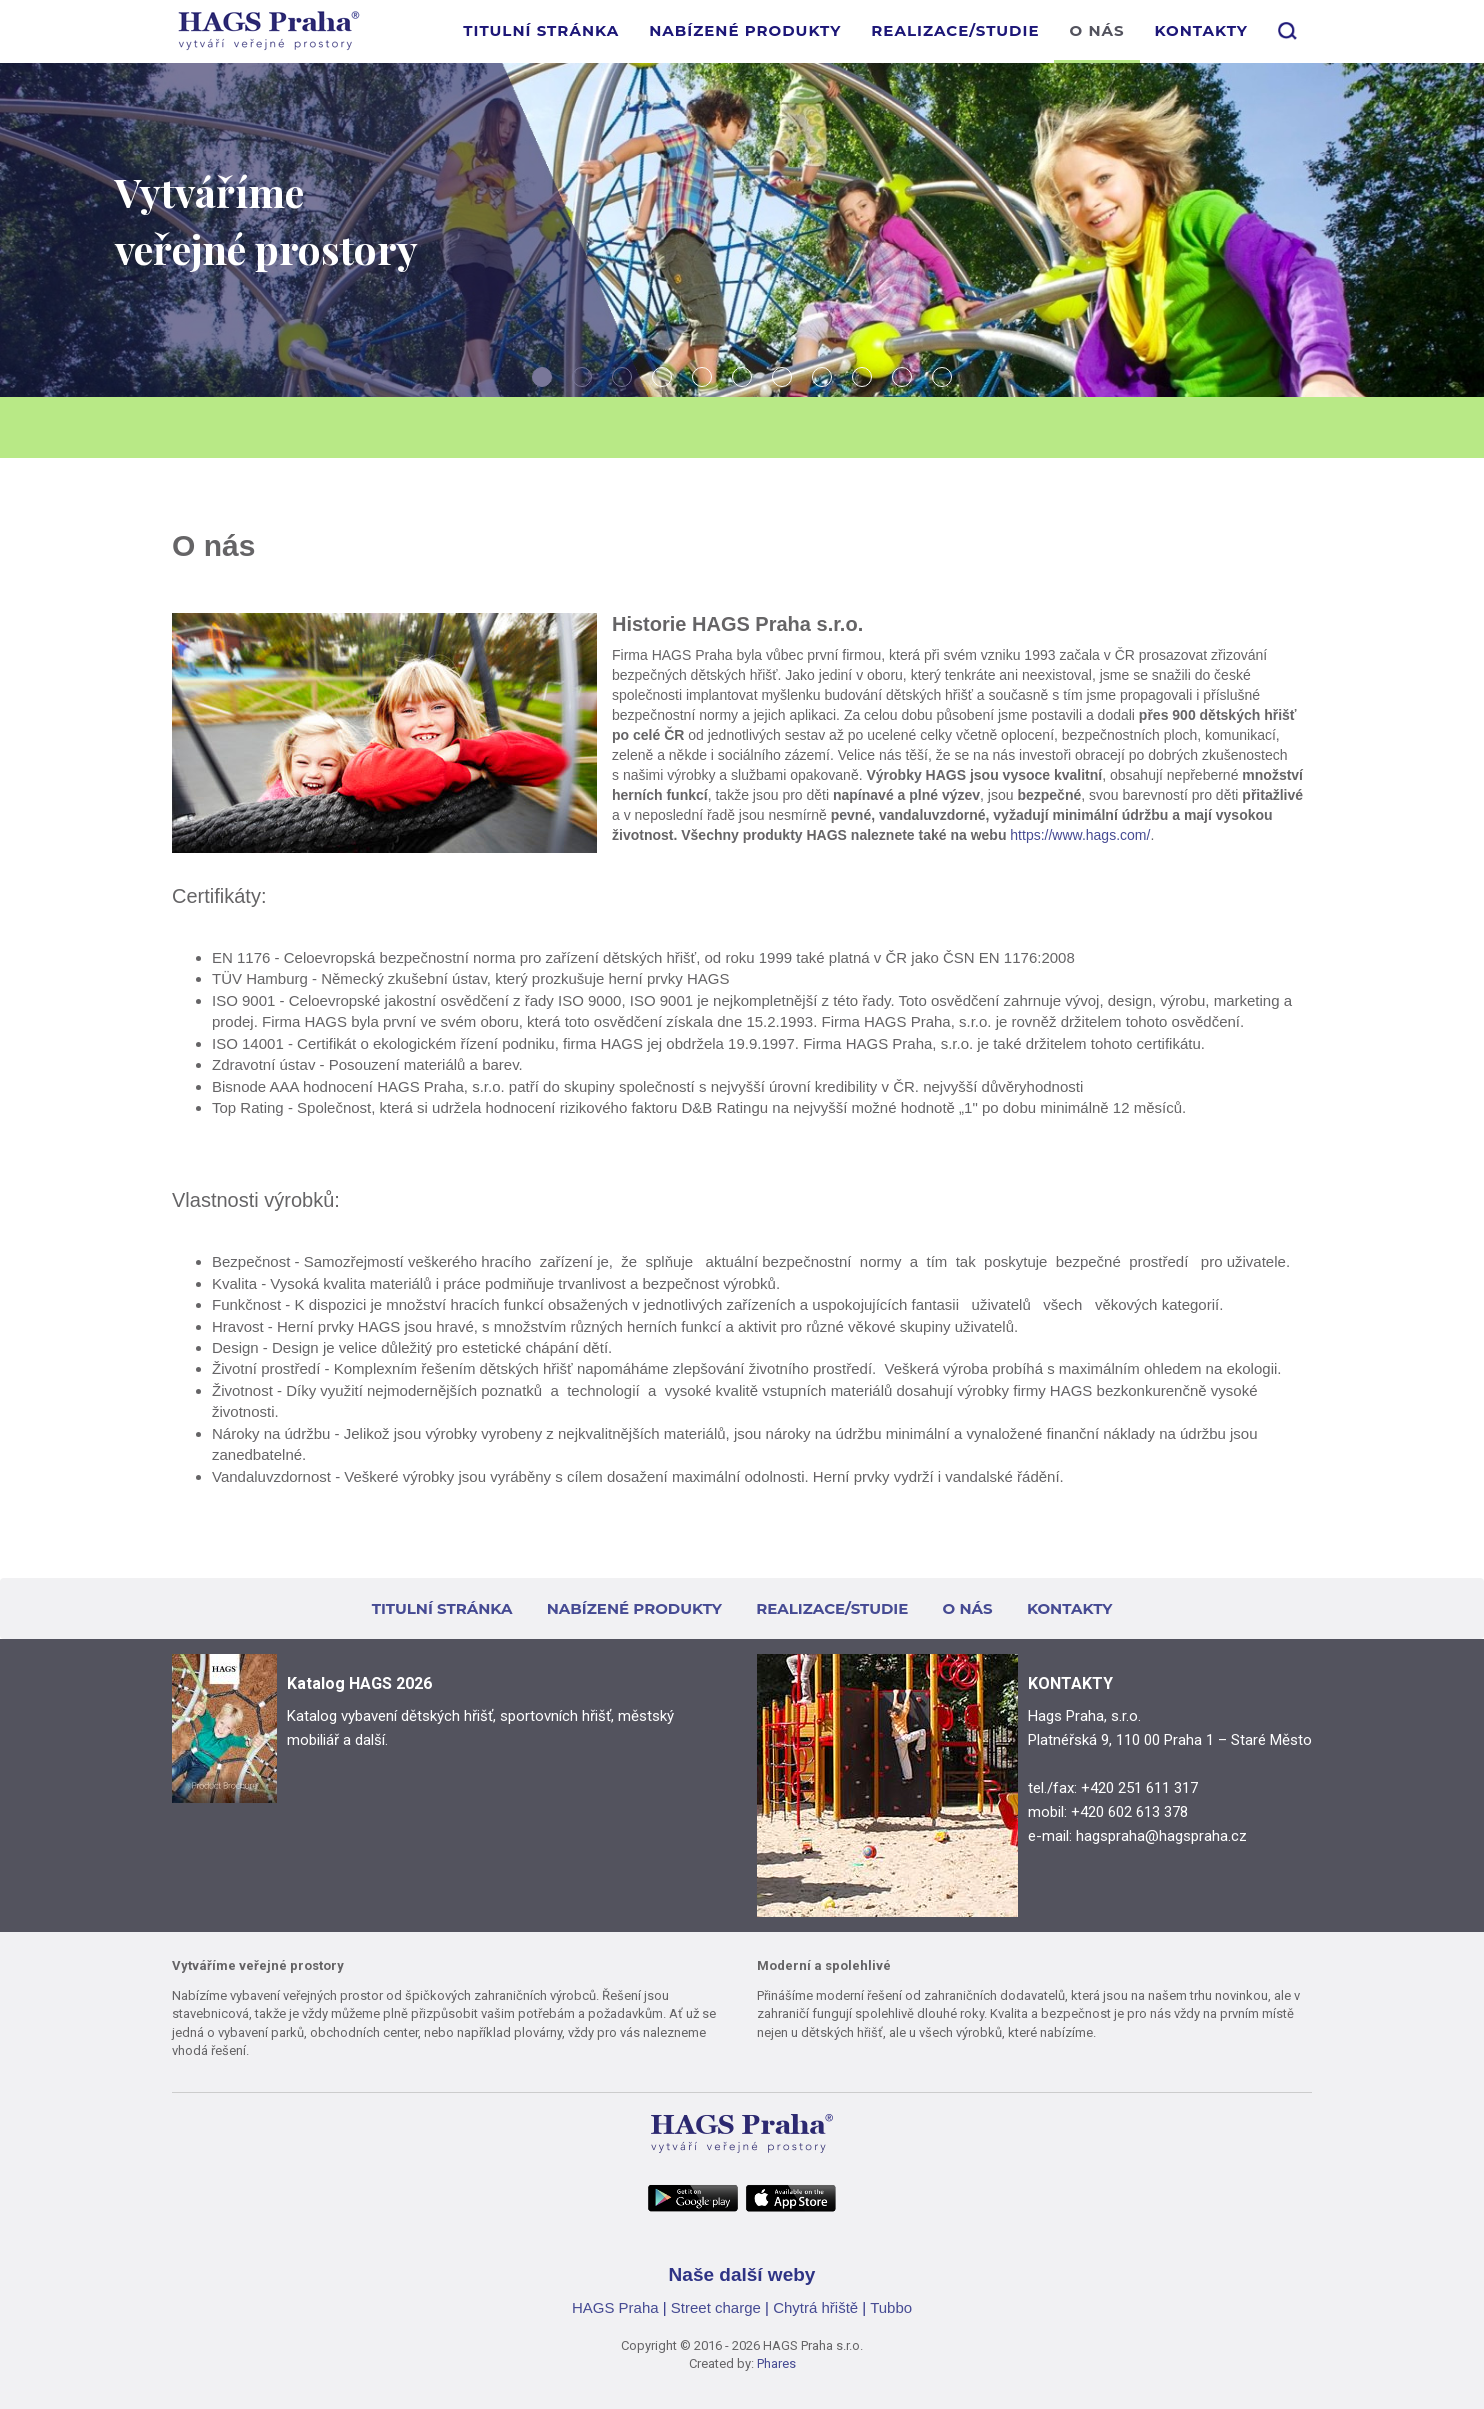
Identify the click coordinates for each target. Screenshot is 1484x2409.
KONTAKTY (1201, 30)
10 (902, 377)
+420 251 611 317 (1139, 1788)
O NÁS (1096, 30)
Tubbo (891, 2307)
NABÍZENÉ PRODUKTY (745, 30)
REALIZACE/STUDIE (955, 30)
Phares (776, 2363)
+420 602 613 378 (1129, 1812)
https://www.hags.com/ (1080, 835)
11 (942, 377)
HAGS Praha (615, 2307)
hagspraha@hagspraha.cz (1161, 1836)
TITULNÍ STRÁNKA (541, 30)
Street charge (716, 2307)
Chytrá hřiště (815, 2307)
